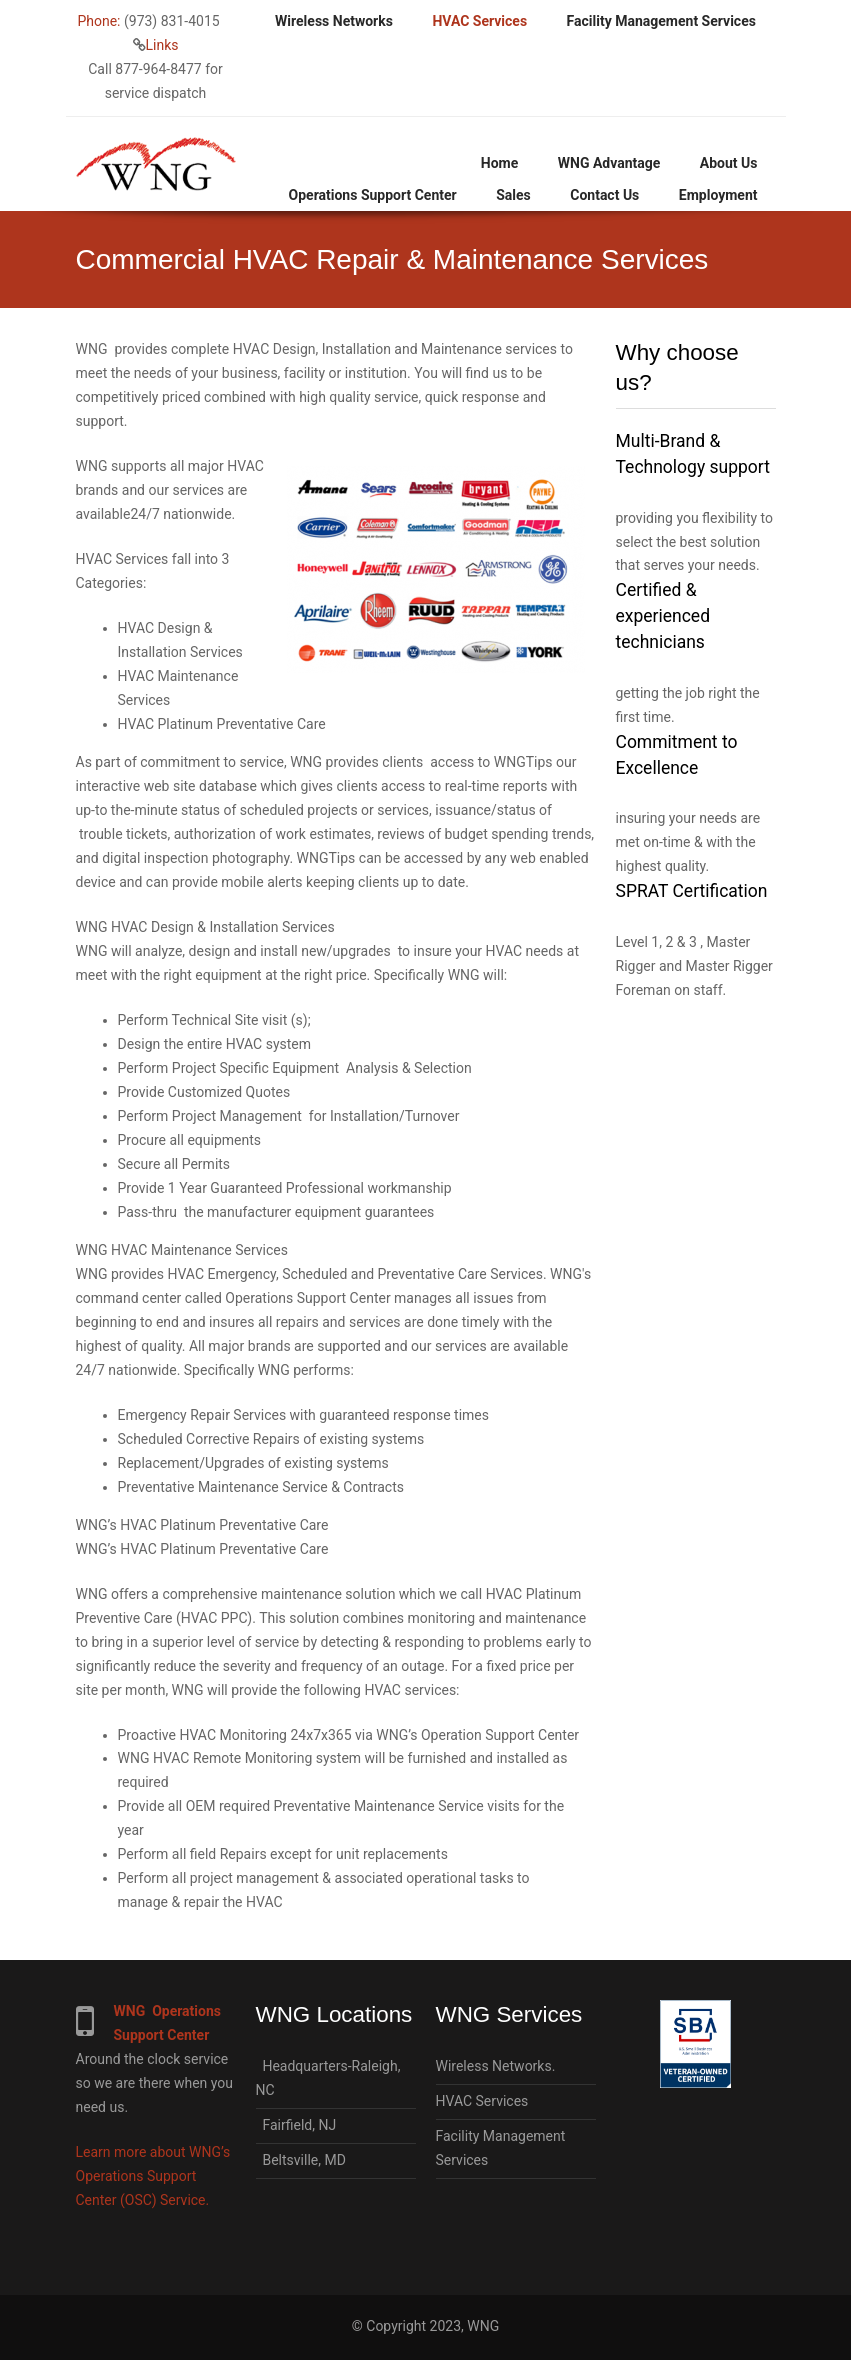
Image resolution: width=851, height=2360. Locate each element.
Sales (513, 195)
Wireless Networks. (496, 2066)
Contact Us (604, 195)
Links (162, 45)
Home (499, 163)
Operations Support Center (373, 195)
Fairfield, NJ (296, 2125)
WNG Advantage (609, 163)
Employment (718, 195)
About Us (729, 163)
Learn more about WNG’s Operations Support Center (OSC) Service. (153, 2176)
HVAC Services (479, 21)
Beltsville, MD (301, 2160)
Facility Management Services (661, 21)
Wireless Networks (334, 21)
